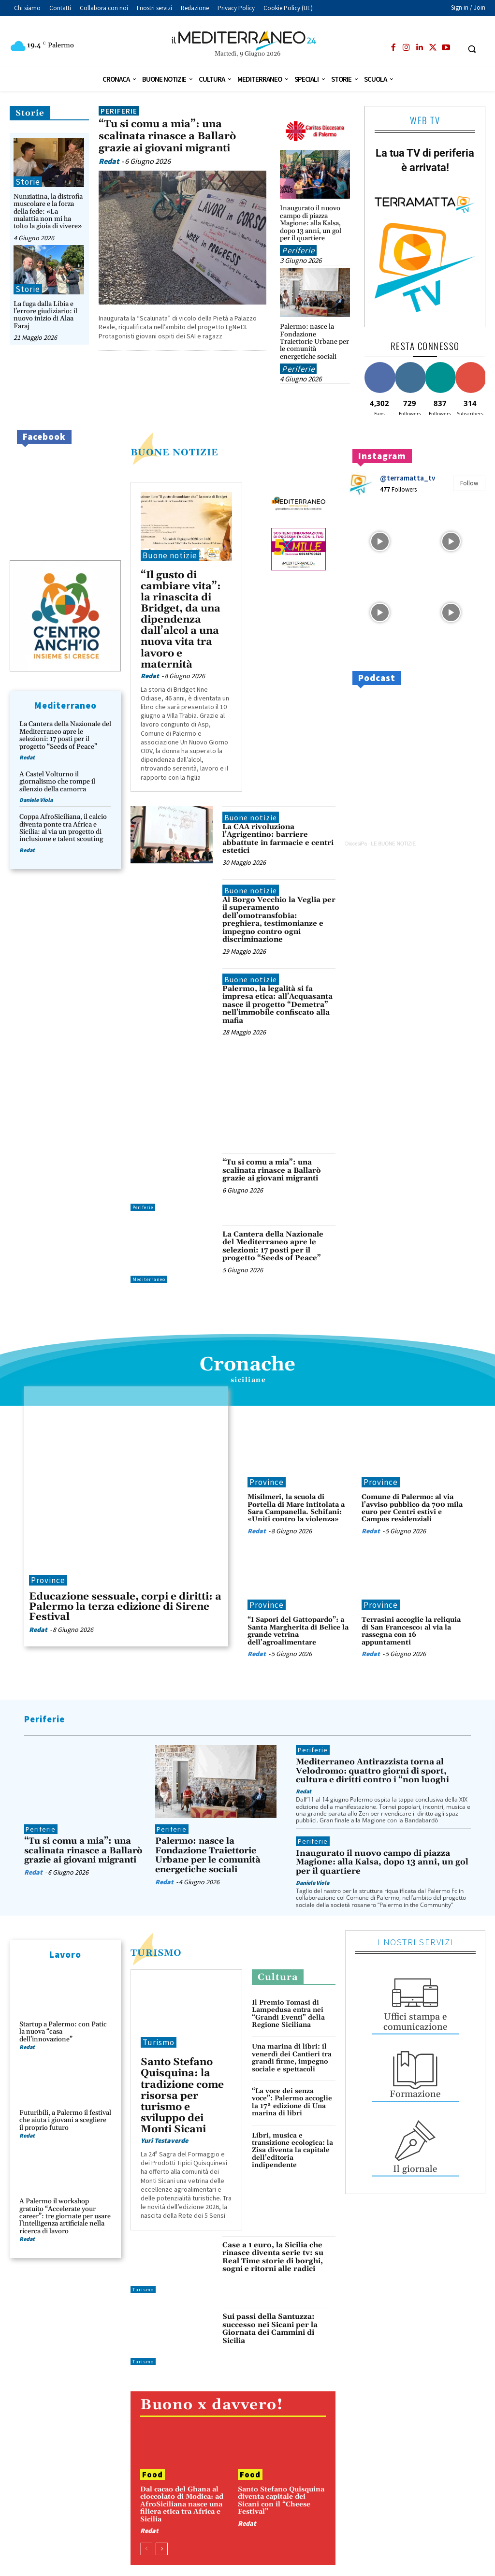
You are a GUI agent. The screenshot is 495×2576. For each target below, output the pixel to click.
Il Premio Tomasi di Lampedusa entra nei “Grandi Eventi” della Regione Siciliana (288, 2013)
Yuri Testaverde (164, 2140)
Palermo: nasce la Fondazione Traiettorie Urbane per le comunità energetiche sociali (314, 341)
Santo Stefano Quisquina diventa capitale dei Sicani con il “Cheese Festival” (281, 2500)
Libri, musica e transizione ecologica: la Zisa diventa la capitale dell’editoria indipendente (292, 2150)
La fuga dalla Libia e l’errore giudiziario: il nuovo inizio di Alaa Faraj (45, 315)
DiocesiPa (356, 843)
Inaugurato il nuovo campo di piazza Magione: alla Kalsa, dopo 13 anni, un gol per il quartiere (310, 223)
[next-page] (162, 2549)
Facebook (44, 436)
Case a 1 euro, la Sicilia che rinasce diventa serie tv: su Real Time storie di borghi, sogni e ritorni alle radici (272, 2257)
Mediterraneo (148, 1279)
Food (152, 2474)
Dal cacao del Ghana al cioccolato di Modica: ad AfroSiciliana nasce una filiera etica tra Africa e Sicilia (181, 2504)
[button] (471, 48)
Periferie (119, 111)
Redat (109, 161)
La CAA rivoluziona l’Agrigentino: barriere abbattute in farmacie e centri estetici (278, 839)
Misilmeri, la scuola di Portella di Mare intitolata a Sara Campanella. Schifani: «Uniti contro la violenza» (296, 1508)
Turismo (156, 1953)
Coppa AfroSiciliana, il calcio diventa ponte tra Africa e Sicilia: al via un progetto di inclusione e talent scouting (63, 828)
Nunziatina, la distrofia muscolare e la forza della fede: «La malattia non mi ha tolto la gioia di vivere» (48, 211)
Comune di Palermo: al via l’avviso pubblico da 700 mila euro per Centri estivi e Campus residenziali (412, 1508)
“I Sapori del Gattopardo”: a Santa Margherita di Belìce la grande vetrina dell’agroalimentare (298, 1630)
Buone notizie (170, 555)
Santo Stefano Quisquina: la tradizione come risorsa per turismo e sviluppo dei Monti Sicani (182, 2096)
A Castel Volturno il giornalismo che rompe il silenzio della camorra (57, 782)
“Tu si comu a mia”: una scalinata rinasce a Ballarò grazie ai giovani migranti (167, 136)
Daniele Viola (36, 799)
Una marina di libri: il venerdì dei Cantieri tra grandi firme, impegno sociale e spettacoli (292, 2057)
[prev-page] (146, 2549)
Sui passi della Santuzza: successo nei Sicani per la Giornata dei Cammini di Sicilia (270, 2328)
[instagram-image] (379, 540)
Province (48, 1580)
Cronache (247, 1364)
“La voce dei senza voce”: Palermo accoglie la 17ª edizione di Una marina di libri (292, 2102)
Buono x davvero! (211, 2405)
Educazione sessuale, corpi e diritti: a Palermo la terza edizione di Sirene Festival (125, 1606)
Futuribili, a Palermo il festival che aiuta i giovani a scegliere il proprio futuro (65, 2120)
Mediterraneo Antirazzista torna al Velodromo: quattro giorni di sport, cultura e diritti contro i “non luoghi (372, 1771)
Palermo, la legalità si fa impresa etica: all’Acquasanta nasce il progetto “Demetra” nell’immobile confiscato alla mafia (277, 1004)
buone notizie (174, 452)
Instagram (382, 456)
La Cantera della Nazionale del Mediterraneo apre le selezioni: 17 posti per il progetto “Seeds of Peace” (65, 735)
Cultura (278, 1977)
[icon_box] (415, 2002)
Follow (469, 483)
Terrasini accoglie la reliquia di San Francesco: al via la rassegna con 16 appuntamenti (411, 1630)
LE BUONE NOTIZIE (393, 843)
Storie (29, 113)
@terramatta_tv (407, 477)
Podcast (376, 678)
